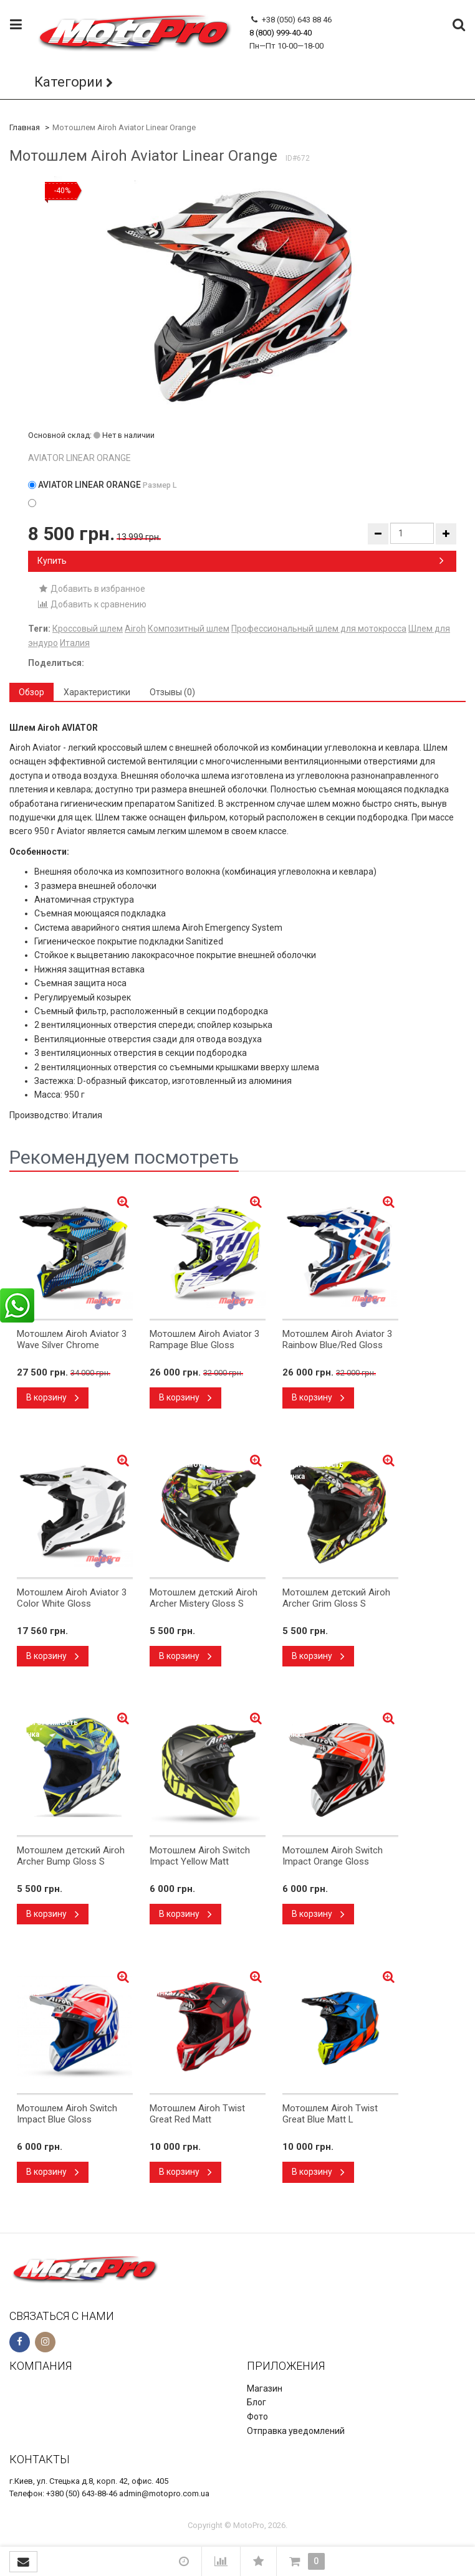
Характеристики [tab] (97, 692)
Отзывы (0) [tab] (172, 692)
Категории (68, 82)
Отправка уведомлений (296, 2431)
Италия (75, 643)
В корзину (52, 1397)
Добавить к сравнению (91, 604)
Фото (257, 2417)
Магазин (264, 2388)
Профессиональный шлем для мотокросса (318, 629)
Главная (24, 127)
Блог (256, 2402)
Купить (240, 561)
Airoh (135, 629)
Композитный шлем (188, 629)
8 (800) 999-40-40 (280, 32)
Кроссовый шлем (87, 629)
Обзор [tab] (31, 692)
